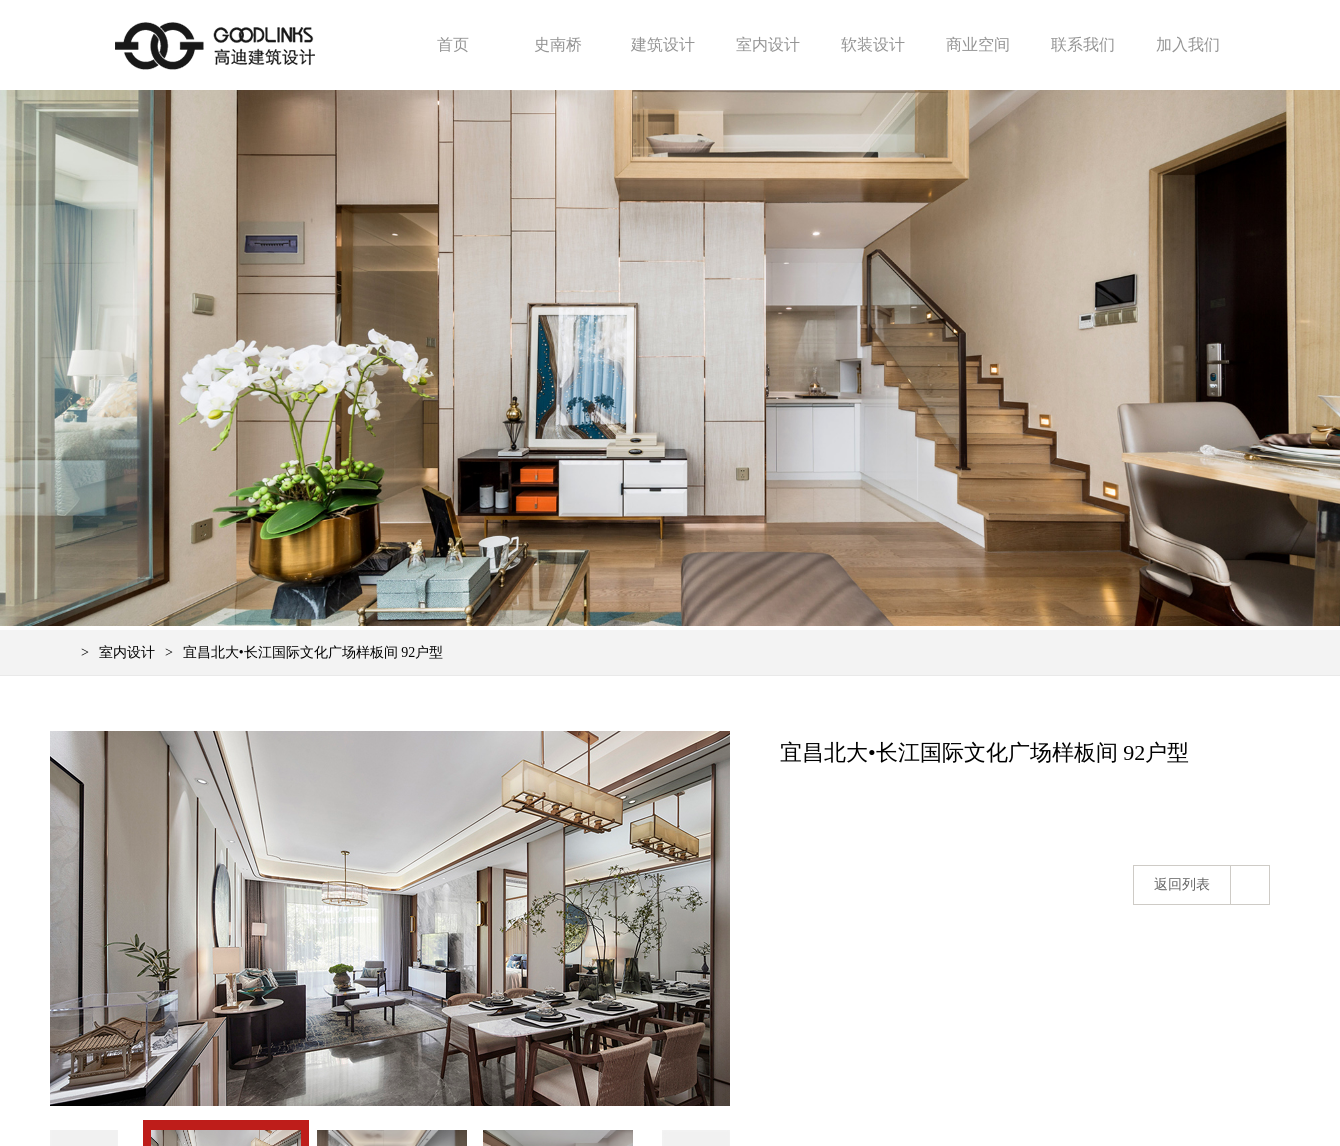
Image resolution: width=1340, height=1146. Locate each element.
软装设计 (873, 44)
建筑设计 (663, 44)
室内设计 (768, 44)
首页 (453, 44)
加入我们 (1188, 44)
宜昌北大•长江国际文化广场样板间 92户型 (313, 652)
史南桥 (558, 44)
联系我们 (1083, 44)
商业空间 (978, 44)
